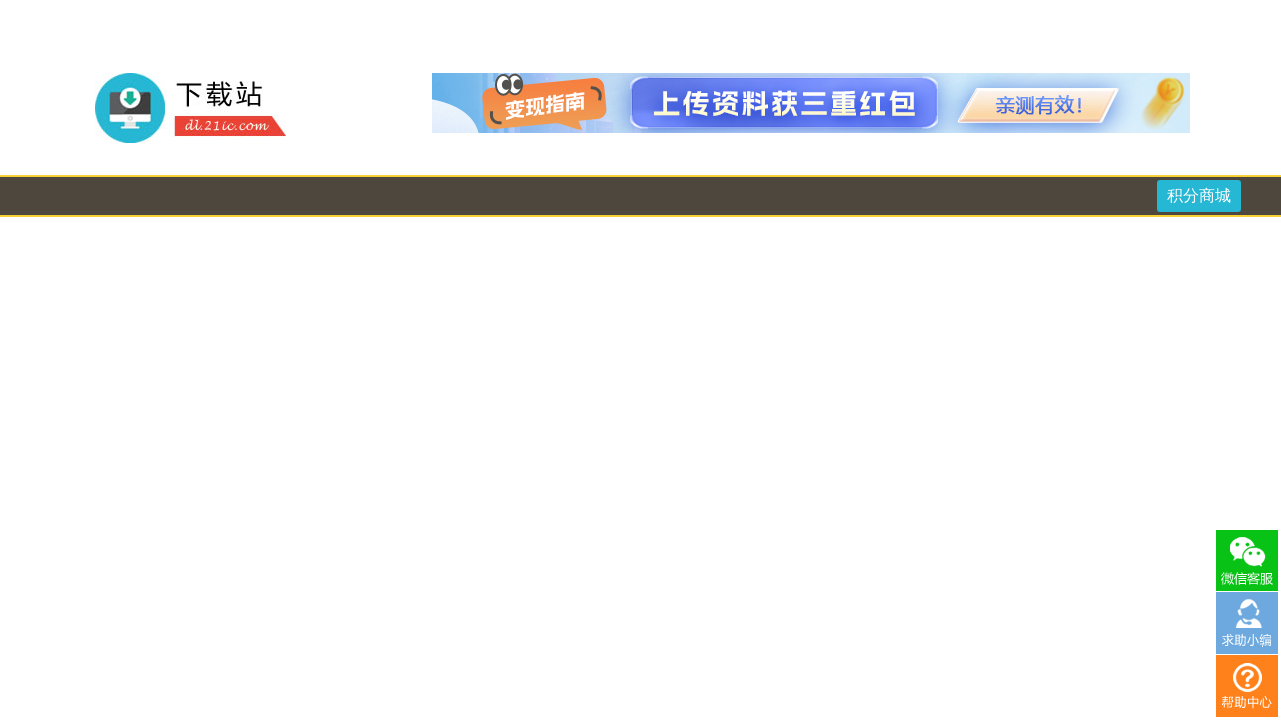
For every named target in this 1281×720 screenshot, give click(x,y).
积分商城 (1199, 195)
